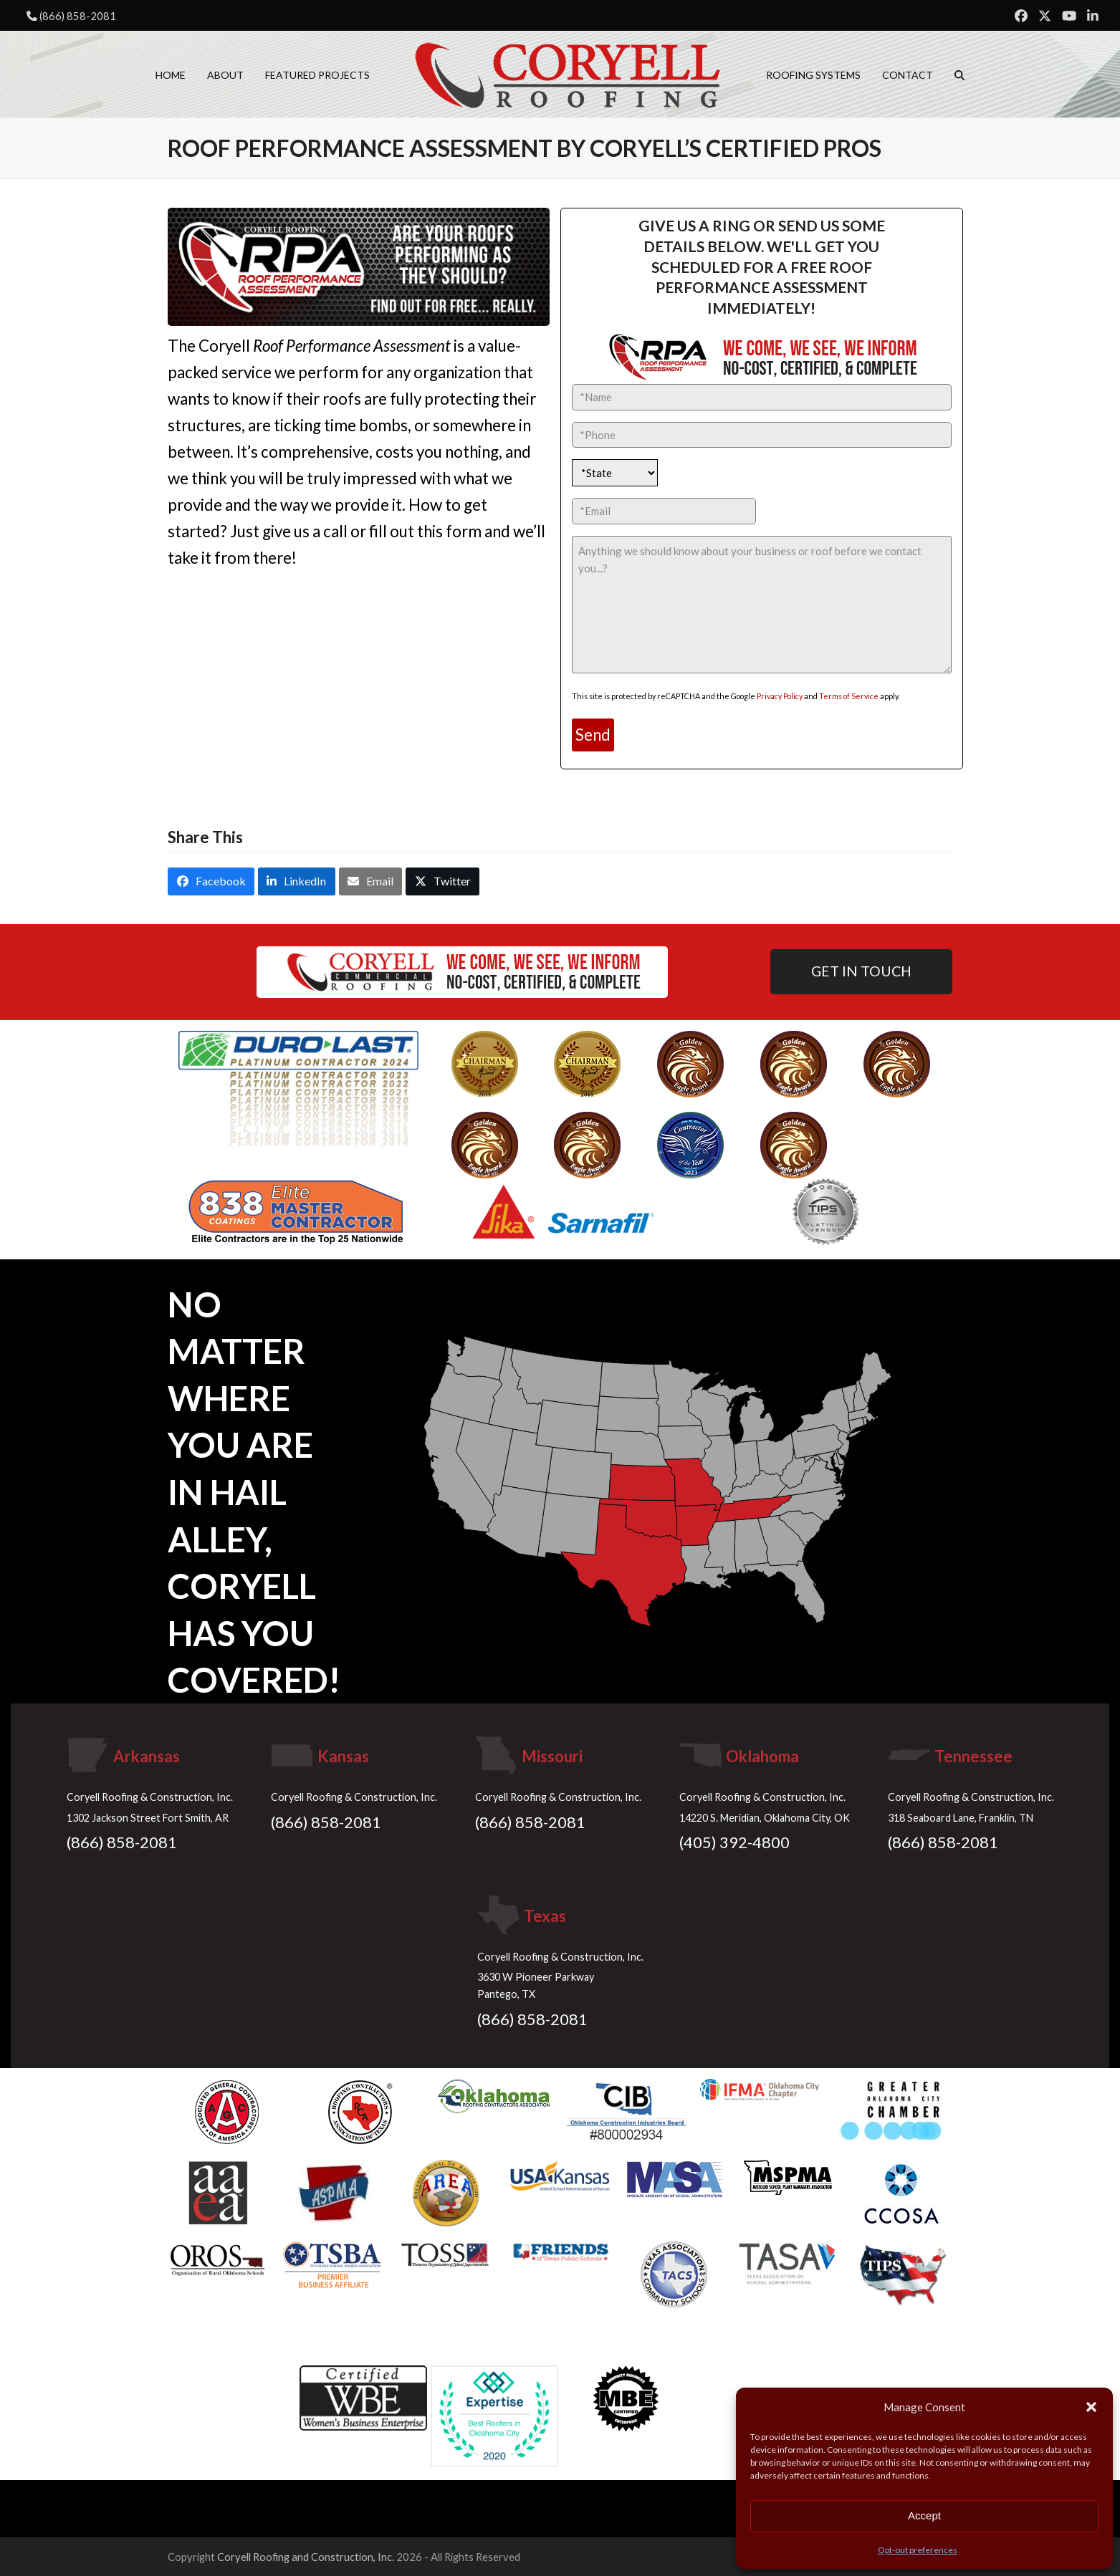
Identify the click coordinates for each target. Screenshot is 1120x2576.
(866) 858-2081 (77, 15)
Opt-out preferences (917, 2549)
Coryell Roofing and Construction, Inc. (305, 2556)
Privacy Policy (780, 696)
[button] (1091, 2407)
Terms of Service (849, 696)
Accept (924, 2515)
